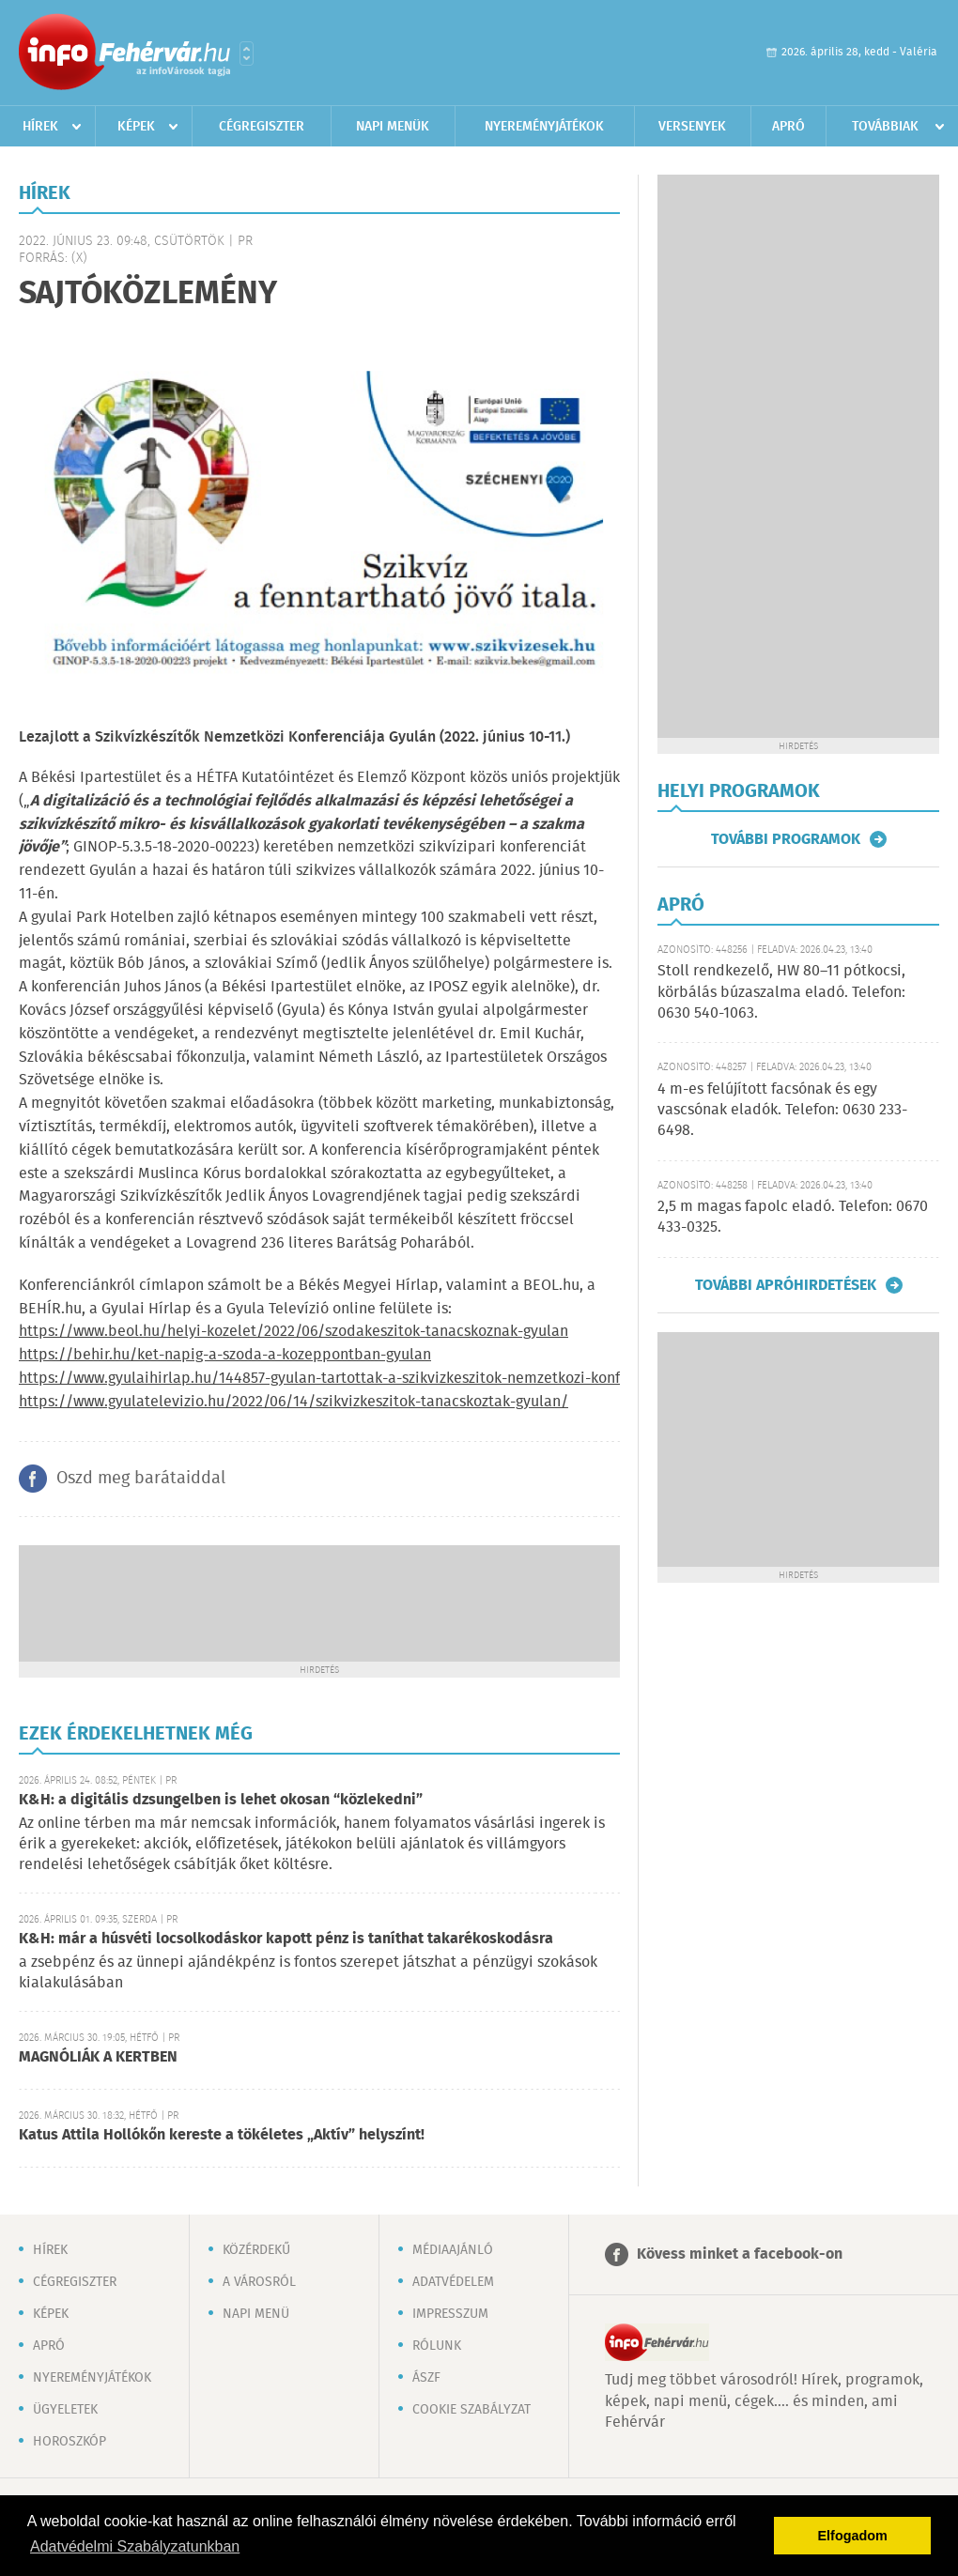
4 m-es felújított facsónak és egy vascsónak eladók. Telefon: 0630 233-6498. (782, 1110)
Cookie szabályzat (471, 2410)
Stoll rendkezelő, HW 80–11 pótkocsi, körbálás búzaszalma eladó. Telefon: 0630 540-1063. (781, 992)
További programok (785, 839)
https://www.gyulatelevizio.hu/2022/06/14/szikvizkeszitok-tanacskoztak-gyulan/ (293, 1402)
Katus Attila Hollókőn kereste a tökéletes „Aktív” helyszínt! (222, 2135)
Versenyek (692, 126)
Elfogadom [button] (853, 2535)
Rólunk (436, 2346)
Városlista (247, 53)
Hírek (40, 126)
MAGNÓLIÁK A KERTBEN (98, 2057)
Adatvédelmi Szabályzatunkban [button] (135, 2546)
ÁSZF (426, 2378)
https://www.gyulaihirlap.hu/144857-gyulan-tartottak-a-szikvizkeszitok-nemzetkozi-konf (319, 1378)
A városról (259, 2282)
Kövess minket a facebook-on (739, 2254)
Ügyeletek (65, 2410)
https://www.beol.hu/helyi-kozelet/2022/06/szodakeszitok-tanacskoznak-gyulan (293, 1331)
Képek (136, 126)
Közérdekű (256, 2250)
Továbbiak (885, 126)
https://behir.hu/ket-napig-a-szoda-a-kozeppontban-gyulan (225, 1355)
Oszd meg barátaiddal (140, 1478)
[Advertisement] (319, 1601)
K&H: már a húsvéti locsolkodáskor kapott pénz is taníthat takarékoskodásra (286, 1939)
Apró (788, 126)
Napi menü (256, 2314)
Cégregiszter (261, 126)
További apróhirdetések (785, 1285)
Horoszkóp (69, 2441)
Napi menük (392, 126)
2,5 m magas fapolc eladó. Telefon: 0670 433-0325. (792, 1217)
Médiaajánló (452, 2250)
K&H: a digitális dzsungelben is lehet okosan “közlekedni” (221, 1800)
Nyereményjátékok (544, 126)
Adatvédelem (453, 2282)
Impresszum (450, 2314)
